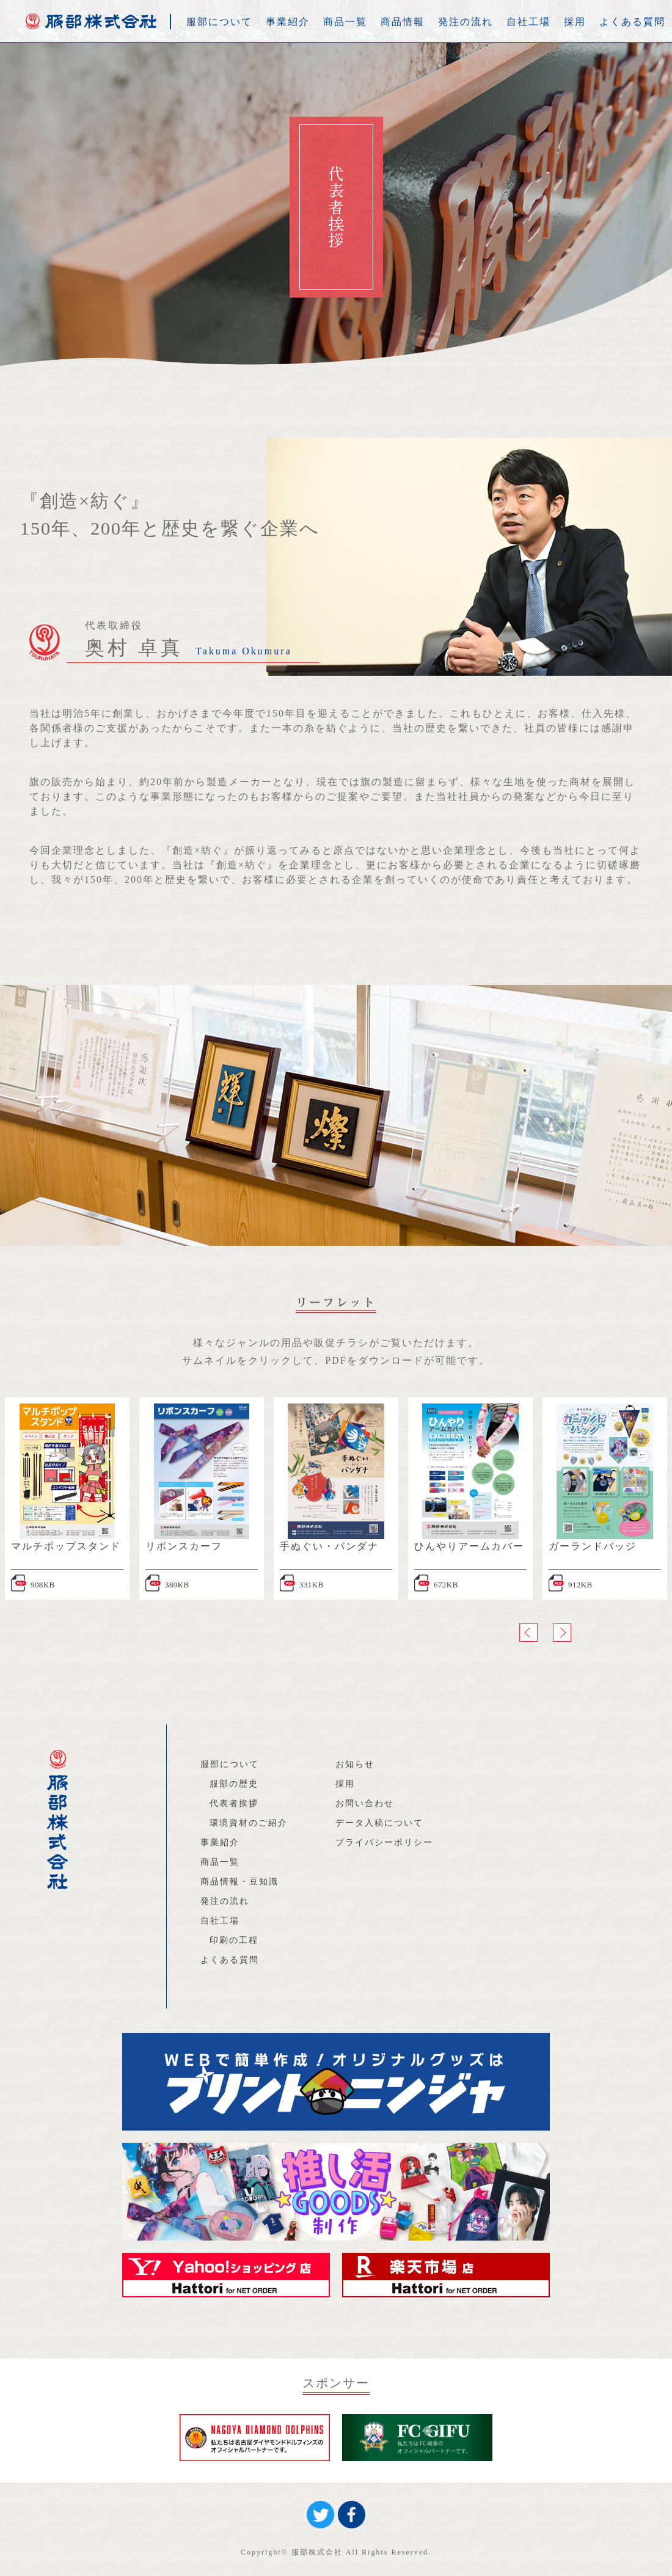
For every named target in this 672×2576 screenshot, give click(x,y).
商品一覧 (345, 21)
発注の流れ (465, 21)
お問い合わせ (364, 1803)
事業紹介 (288, 21)
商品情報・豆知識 (239, 1881)
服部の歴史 (234, 1783)
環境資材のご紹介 (249, 1823)
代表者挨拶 (234, 1803)
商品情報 (403, 21)
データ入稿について (379, 1823)
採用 (575, 21)
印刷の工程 (234, 1940)
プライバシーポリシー (384, 1842)
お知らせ (354, 1764)
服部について (219, 21)
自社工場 (528, 21)
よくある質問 (632, 21)
